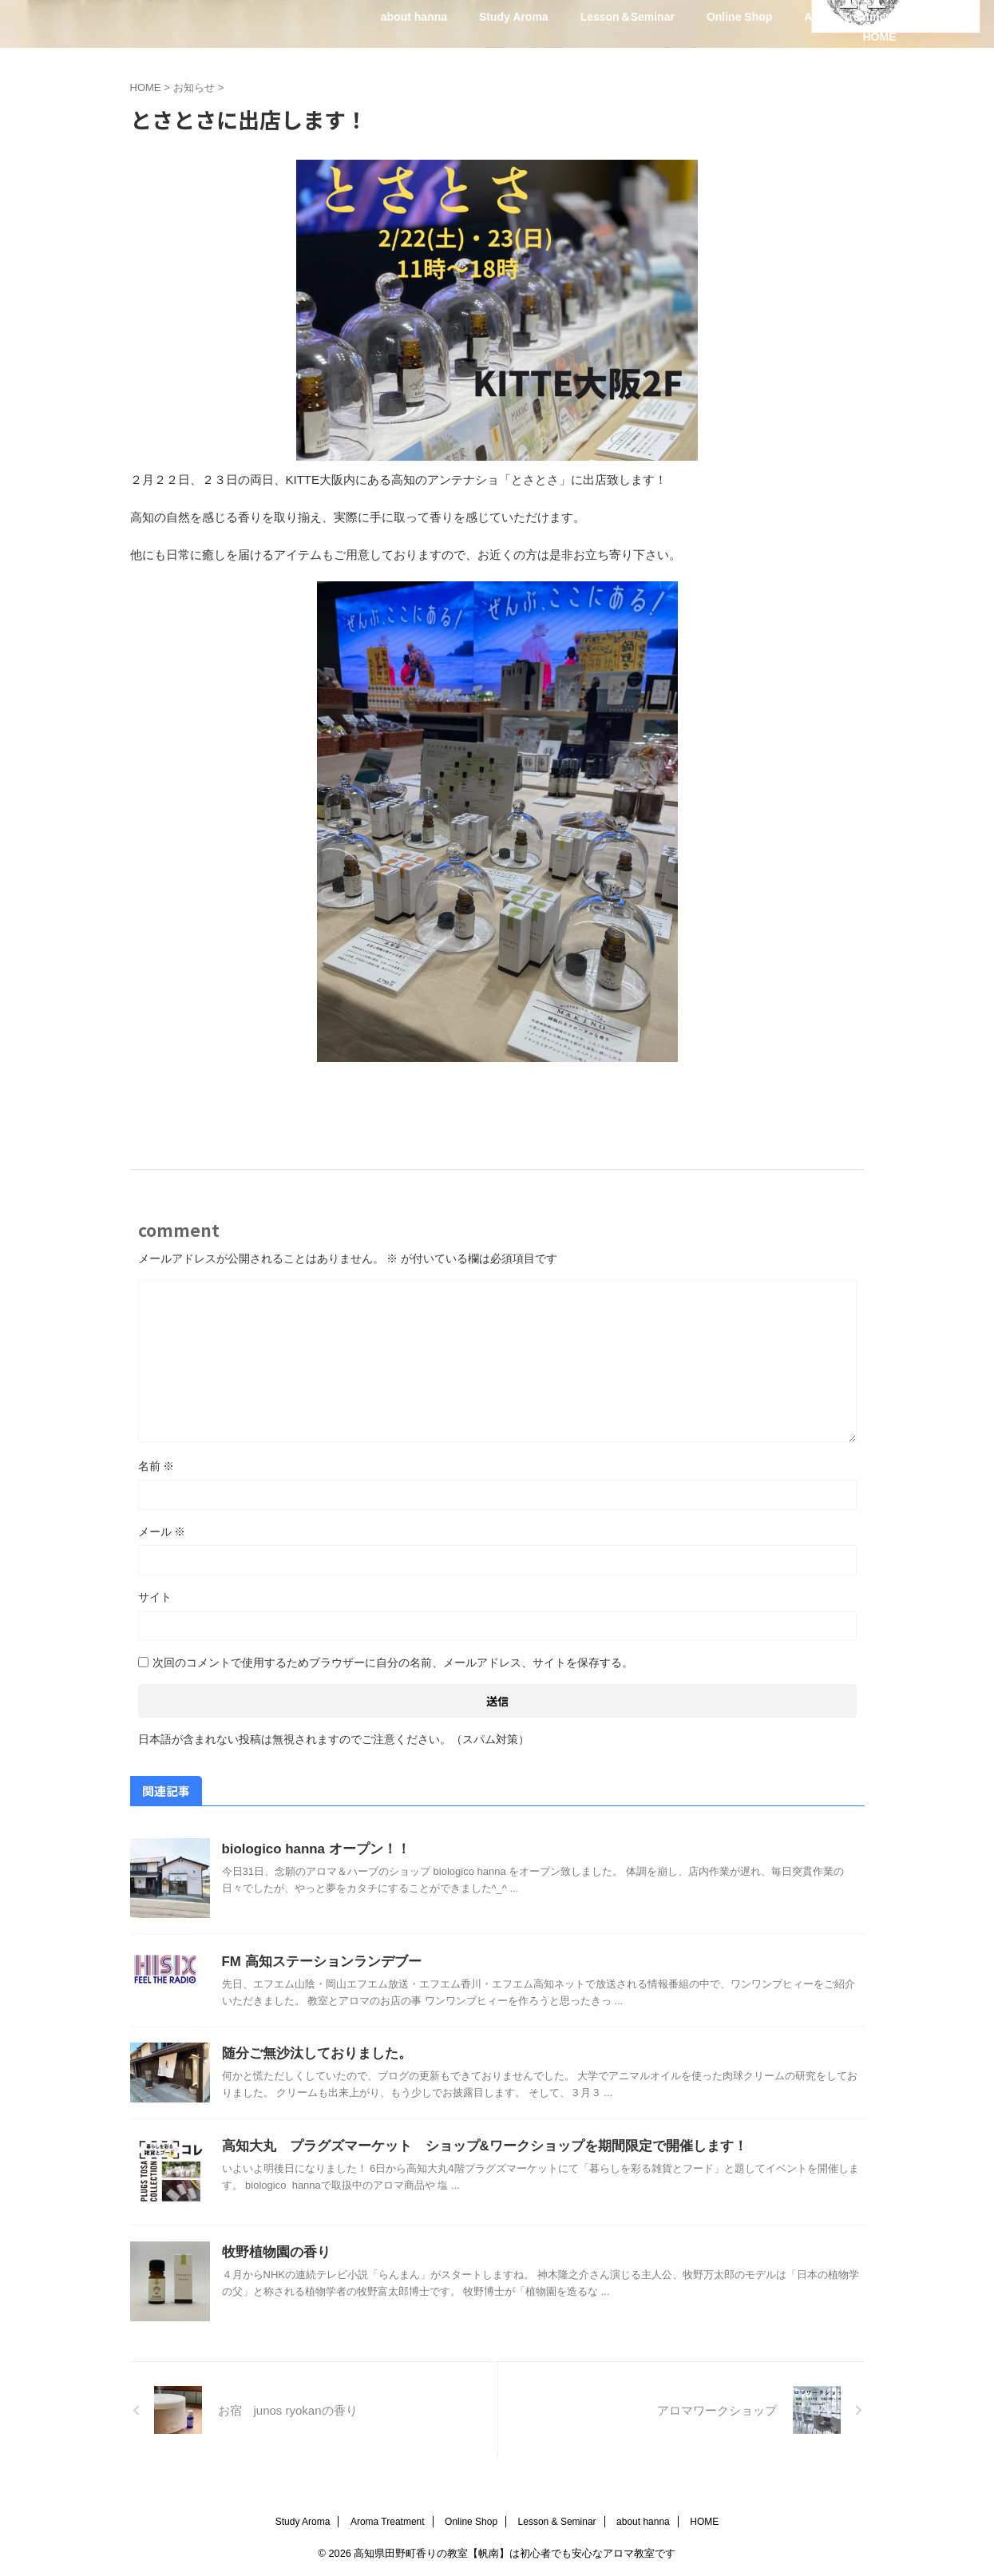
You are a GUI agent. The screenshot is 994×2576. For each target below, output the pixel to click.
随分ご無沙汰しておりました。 (311, 2053)
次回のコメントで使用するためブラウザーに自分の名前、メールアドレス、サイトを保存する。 (392, 1662)
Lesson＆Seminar (627, 16)
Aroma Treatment (850, 16)
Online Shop (739, 16)
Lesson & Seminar (557, 2521)
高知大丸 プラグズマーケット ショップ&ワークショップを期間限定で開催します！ (469, 2146)
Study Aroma (513, 16)
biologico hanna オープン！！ (311, 1849)
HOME (880, 36)
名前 (156, 1466)
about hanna (414, 16)
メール (162, 1531)
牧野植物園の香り (273, 2252)
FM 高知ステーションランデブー (316, 1961)
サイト (155, 1597)
